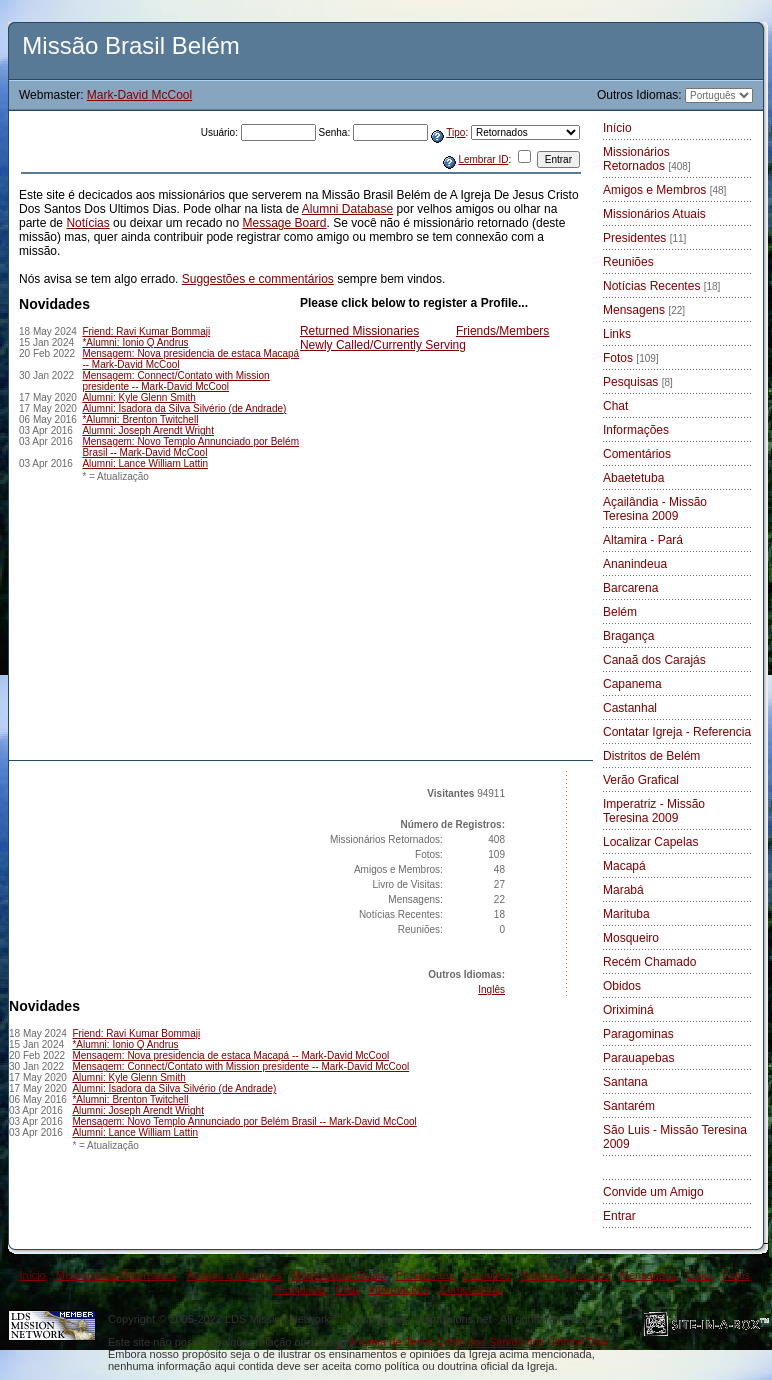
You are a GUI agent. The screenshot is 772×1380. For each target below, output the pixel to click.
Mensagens (644, 310)
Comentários (637, 454)
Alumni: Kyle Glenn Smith (138, 397)
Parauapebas (638, 1058)
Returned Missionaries (359, 331)
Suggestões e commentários (258, 279)
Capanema (632, 684)
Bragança (628, 636)
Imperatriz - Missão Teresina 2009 (654, 811)
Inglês (491, 989)
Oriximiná (628, 1010)
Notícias (87, 223)
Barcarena (630, 588)
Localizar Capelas (650, 842)
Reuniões (628, 262)
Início (617, 128)
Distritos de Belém (651, 756)
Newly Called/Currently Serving (383, 345)
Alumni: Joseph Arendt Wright (148, 430)
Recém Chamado (649, 962)
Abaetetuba (633, 478)
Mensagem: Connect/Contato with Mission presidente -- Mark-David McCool (175, 381)
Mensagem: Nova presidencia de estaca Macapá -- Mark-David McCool (230, 1055)
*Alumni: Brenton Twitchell (140, 419)
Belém (620, 612)
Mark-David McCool (139, 95)
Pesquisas (638, 382)
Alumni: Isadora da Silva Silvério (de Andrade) (184, 408)
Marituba (626, 914)
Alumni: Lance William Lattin (145, 463)
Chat (615, 406)
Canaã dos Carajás (654, 660)
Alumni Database (347, 209)
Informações (636, 430)
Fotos (631, 358)
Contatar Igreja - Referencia (677, 732)
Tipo (455, 132)
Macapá (624, 866)
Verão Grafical (641, 780)
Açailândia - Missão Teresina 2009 (655, 509)
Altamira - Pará (643, 540)
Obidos (622, 986)
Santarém (629, 1106)
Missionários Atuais (654, 214)
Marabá (623, 890)
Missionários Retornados (647, 159)
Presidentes (644, 238)
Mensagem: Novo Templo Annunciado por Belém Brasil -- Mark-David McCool (190, 447)
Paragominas (638, 1034)
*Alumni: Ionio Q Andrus (135, 342)
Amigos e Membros (664, 190)
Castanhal (630, 708)
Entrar (619, 1216)
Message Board (284, 223)
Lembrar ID (483, 159)
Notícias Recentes (661, 286)
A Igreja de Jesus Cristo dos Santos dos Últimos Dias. (480, 1342)
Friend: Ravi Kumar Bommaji (146, 331)
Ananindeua (635, 564)
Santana (625, 1082)
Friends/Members (502, 331)
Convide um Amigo (653, 1192)
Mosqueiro (631, 938)
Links (617, 334)
